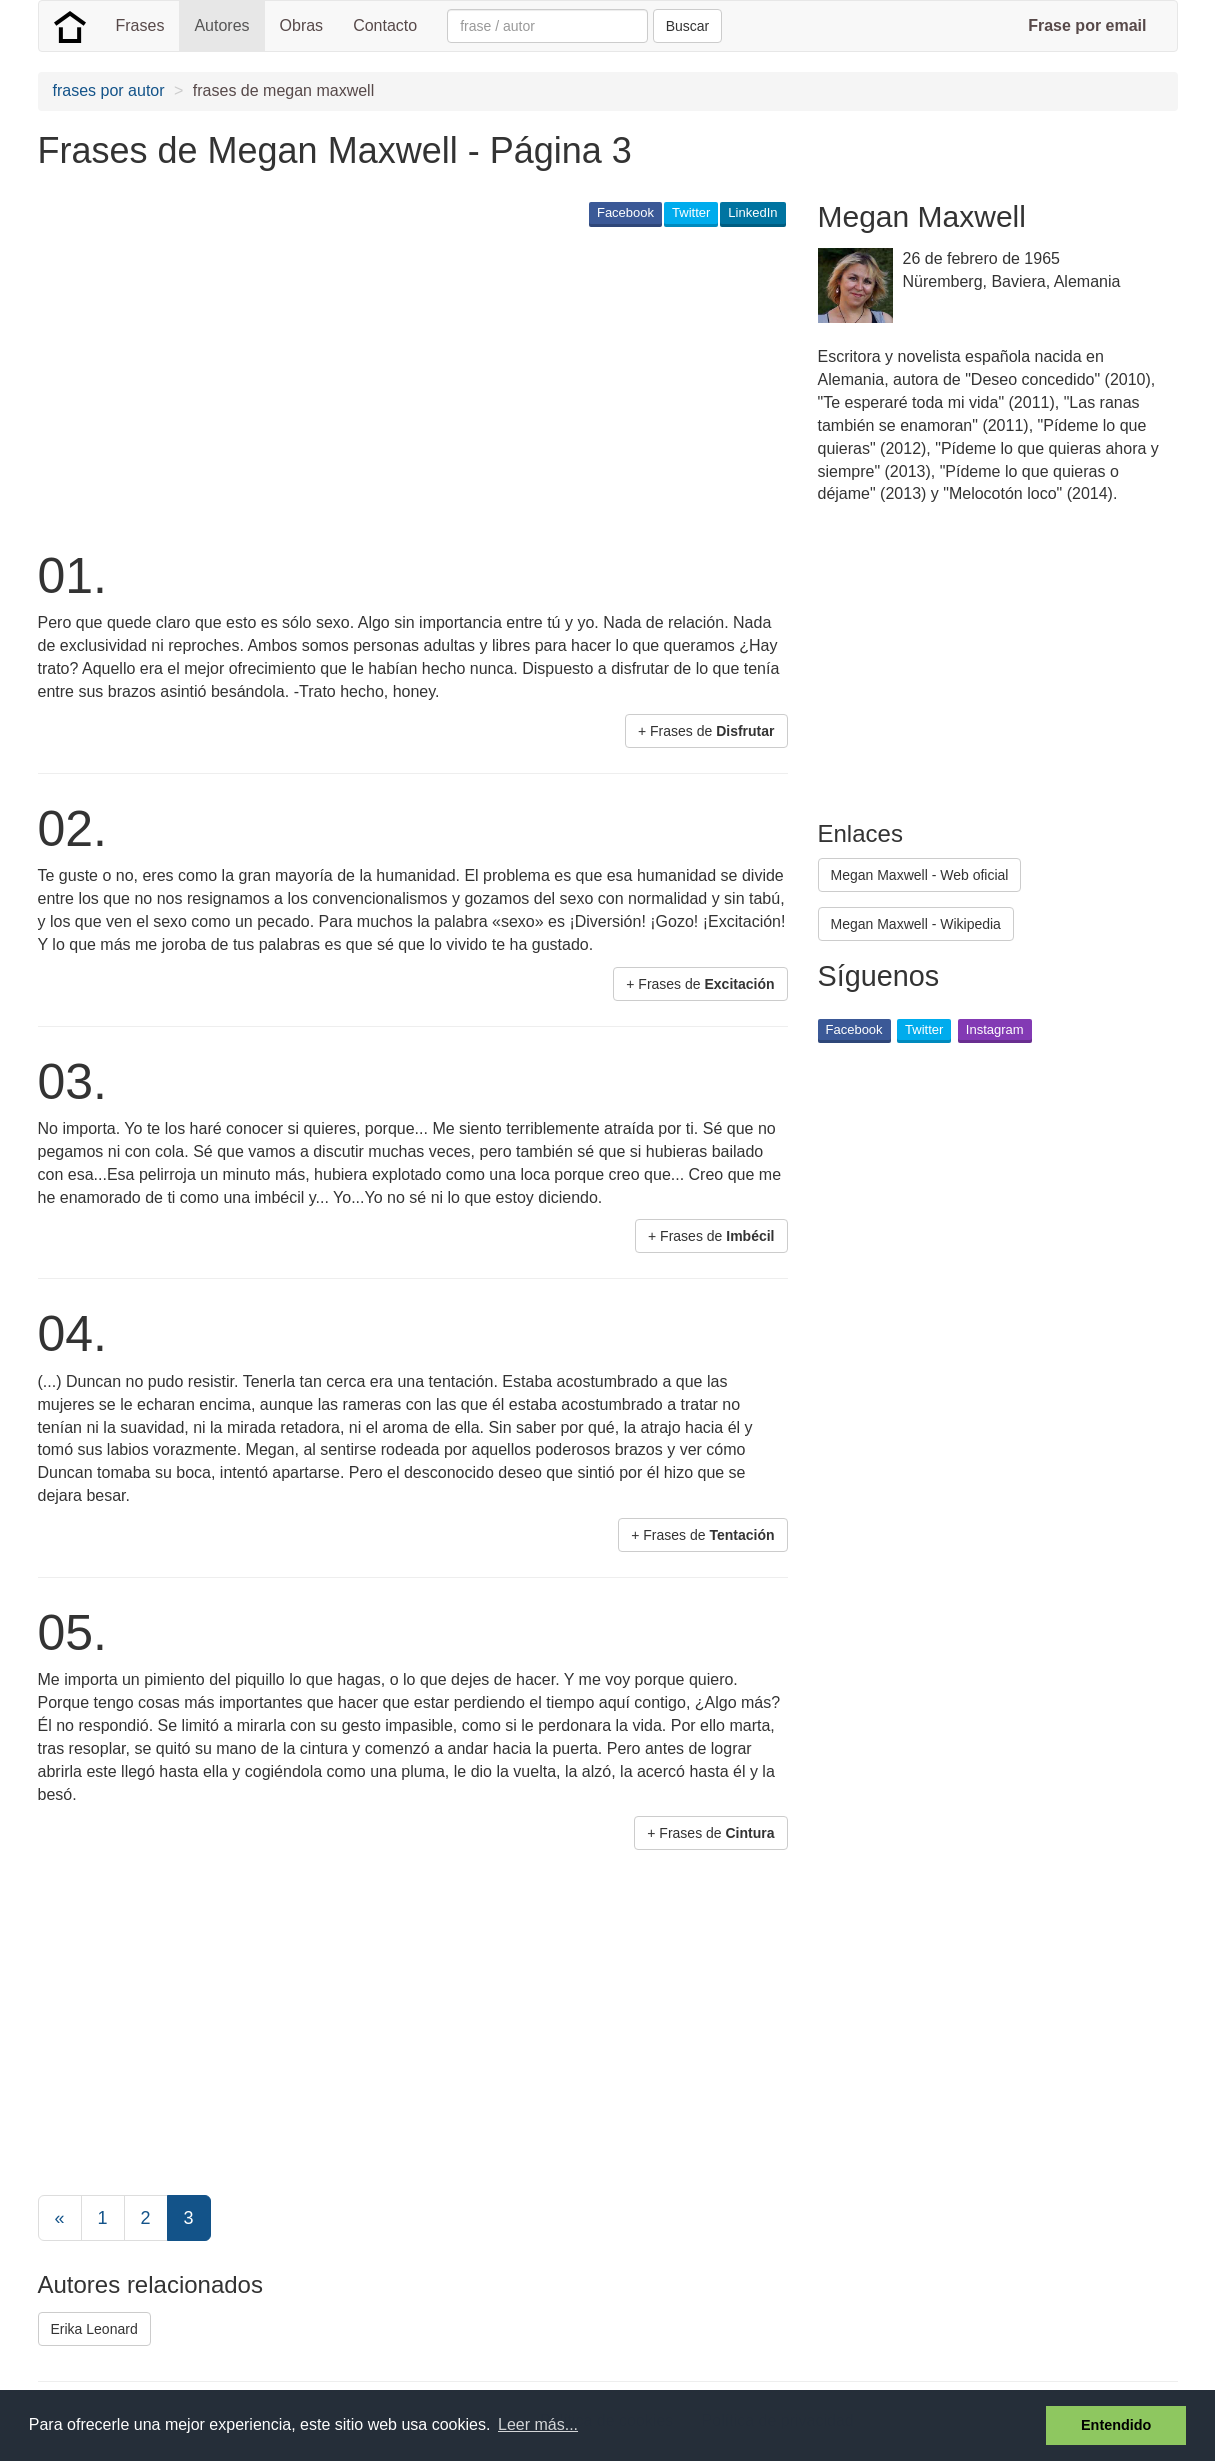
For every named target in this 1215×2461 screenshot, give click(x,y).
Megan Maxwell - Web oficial (920, 875)
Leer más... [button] (538, 2424)
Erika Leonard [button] (94, 2329)
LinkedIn (752, 212)
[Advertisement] (402, 386)
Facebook (625, 212)
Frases (140, 25)
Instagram (995, 1029)
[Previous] (60, 2218)
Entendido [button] (1116, 2425)
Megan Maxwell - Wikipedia (916, 924)
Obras (302, 25)
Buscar (688, 26)
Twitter (691, 212)
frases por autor (109, 90)
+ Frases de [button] (706, 731)
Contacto (385, 25)
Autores (221, 25)
